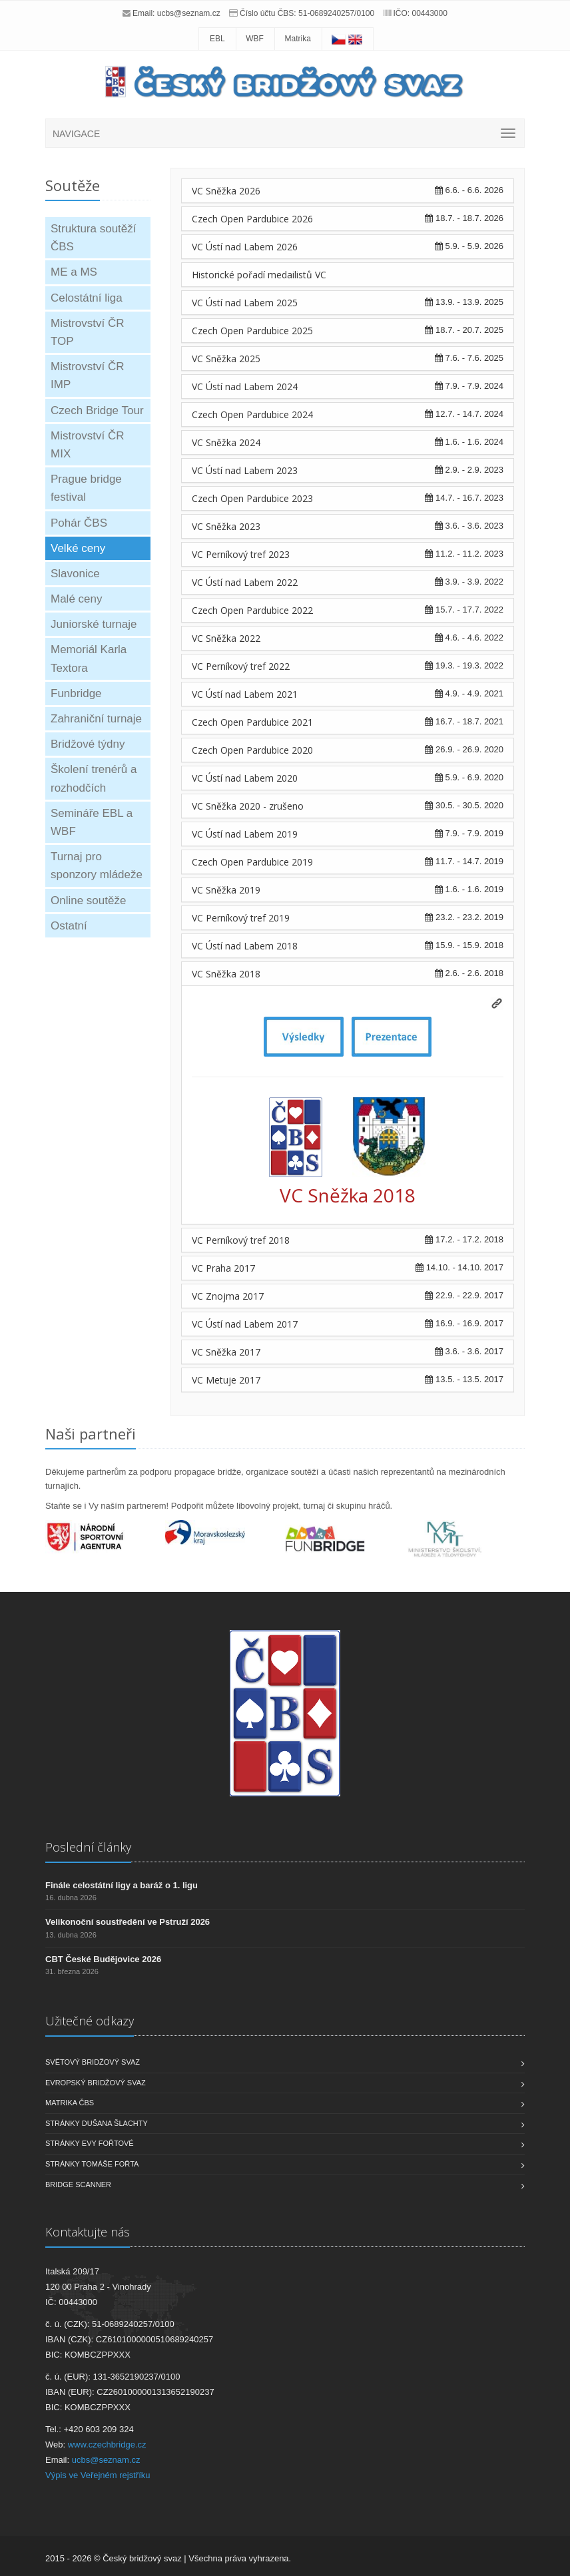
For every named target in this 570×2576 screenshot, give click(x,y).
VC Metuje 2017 (226, 1380)
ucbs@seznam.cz (188, 13)
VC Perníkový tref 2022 (241, 666)
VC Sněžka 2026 (226, 190)
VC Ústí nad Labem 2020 (245, 778)
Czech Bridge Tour (97, 410)
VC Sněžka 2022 (226, 638)
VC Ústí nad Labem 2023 (245, 470)
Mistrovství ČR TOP (88, 332)
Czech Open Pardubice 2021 (252, 722)
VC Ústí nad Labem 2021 (245, 694)
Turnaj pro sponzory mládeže (96, 865)
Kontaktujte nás (87, 2232)
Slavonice (75, 573)
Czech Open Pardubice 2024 (252, 414)
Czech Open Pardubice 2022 (252, 610)
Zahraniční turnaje (96, 718)
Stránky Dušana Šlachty (96, 2123)
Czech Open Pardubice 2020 (252, 750)
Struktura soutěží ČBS (94, 237)
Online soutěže (88, 900)
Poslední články (88, 1847)
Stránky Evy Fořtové (89, 2143)
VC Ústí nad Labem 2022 (245, 582)
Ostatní (69, 925)
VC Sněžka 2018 (226, 973)
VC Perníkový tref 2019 (241, 917)
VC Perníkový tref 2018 (241, 1240)
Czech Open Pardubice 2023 (252, 498)
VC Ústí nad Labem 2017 (245, 1324)
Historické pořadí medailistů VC (259, 274)
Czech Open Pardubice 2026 (252, 218)
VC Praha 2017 (223, 1268)
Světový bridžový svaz (92, 2062)
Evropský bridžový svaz (95, 2083)
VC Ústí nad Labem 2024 (245, 386)
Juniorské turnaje (94, 624)
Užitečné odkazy (89, 2021)
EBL (217, 38)
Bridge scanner (78, 2185)
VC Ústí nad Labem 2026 (245, 246)
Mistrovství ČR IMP (88, 375)
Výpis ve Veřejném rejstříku (97, 2475)
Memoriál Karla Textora (89, 658)
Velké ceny (78, 548)
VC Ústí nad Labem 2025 (245, 302)
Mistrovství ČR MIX (88, 444)
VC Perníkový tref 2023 (241, 554)
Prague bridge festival (86, 488)
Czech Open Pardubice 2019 (252, 862)
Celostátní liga (87, 298)
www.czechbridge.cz (107, 2444)
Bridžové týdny (88, 744)
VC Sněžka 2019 (226, 890)
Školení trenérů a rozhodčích (94, 778)
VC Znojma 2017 (228, 1296)
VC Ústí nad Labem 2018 (245, 945)
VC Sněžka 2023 (226, 526)
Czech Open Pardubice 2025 (252, 330)
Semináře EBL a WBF (92, 822)
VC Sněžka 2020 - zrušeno (248, 806)
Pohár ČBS (79, 523)
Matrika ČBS (69, 2103)
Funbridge (76, 693)
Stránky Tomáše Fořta (92, 2164)
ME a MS (74, 272)
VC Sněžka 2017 (226, 1352)
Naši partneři (90, 1433)
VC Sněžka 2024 (226, 442)
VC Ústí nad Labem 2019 (245, 834)
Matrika (298, 38)
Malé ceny (76, 599)
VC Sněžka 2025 (226, 358)
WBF (255, 38)
